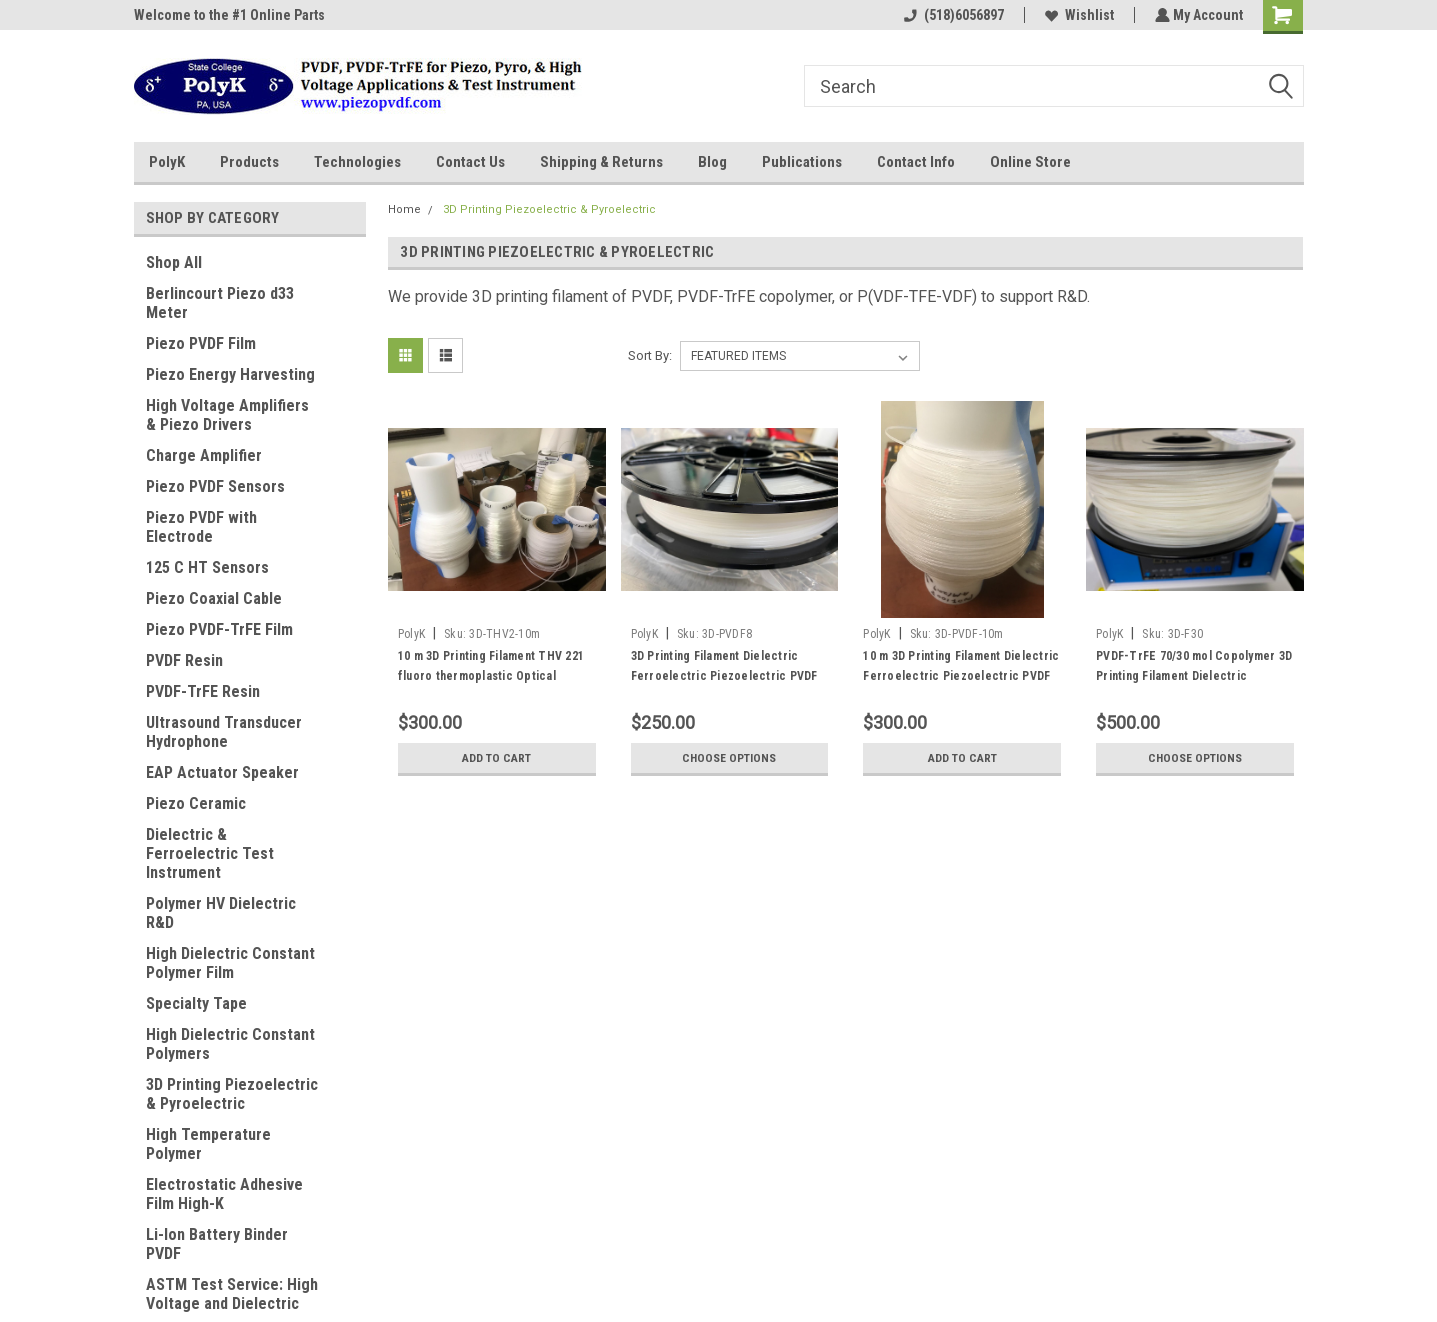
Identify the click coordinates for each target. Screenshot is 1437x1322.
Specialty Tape (196, 1003)
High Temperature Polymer (208, 1144)
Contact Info (916, 162)
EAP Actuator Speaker (222, 772)
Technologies (357, 162)
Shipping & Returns (601, 162)
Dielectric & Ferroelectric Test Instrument (210, 853)
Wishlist (1077, 15)
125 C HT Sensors (207, 567)
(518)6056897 (952, 15)
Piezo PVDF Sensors (215, 486)
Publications (802, 162)
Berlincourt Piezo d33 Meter (220, 303)
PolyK (167, 162)
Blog (712, 162)
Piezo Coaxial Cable (214, 598)
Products (249, 162)
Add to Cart (496, 758)
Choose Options (729, 758)
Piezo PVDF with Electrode (201, 527)
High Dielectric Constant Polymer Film (230, 963)
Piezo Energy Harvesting (230, 374)
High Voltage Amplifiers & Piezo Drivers (227, 415)
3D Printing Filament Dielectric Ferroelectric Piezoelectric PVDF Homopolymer (724, 676)
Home (404, 209)
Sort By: (650, 355)
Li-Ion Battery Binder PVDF (217, 1244)
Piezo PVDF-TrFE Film (219, 629)
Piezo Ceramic (196, 803)
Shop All (174, 262)
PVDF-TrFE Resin (203, 691)
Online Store (1030, 162)
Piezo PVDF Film (201, 343)
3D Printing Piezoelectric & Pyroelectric (232, 1094)
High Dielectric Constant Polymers (230, 1044)
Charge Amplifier (204, 455)
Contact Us (470, 162)
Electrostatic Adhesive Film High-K (224, 1194)
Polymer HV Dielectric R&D (221, 913)
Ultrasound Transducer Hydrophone (224, 732)
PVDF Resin (184, 660)
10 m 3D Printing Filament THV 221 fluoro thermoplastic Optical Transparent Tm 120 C (491, 676)
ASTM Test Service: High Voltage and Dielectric (232, 1294)
